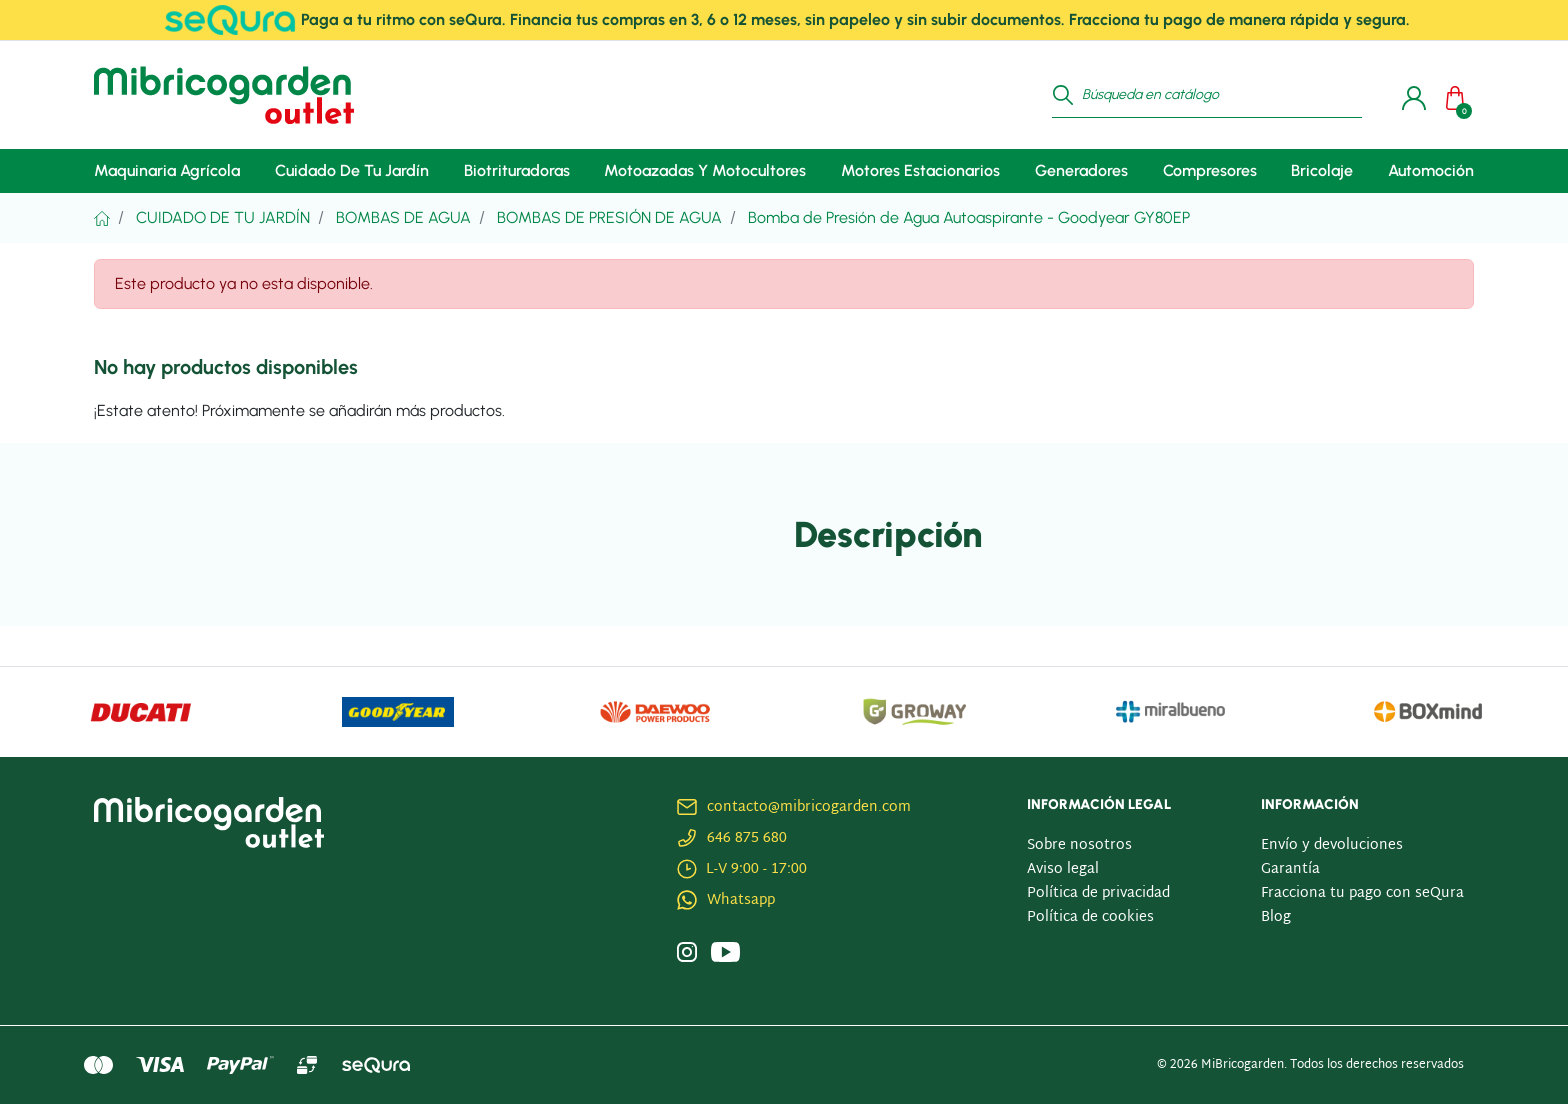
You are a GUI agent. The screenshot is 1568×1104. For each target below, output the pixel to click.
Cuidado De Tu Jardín (223, 217)
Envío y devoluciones (1332, 845)
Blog (1276, 917)
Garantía (1290, 869)
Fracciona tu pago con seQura (1362, 893)
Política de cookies (1090, 917)
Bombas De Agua (403, 217)
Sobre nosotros (1079, 845)
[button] (1460, 95)
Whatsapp (741, 900)
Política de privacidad (1098, 893)
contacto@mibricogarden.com (809, 807)
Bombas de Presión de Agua (609, 217)
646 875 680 (747, 838)
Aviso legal (1063, 869)
